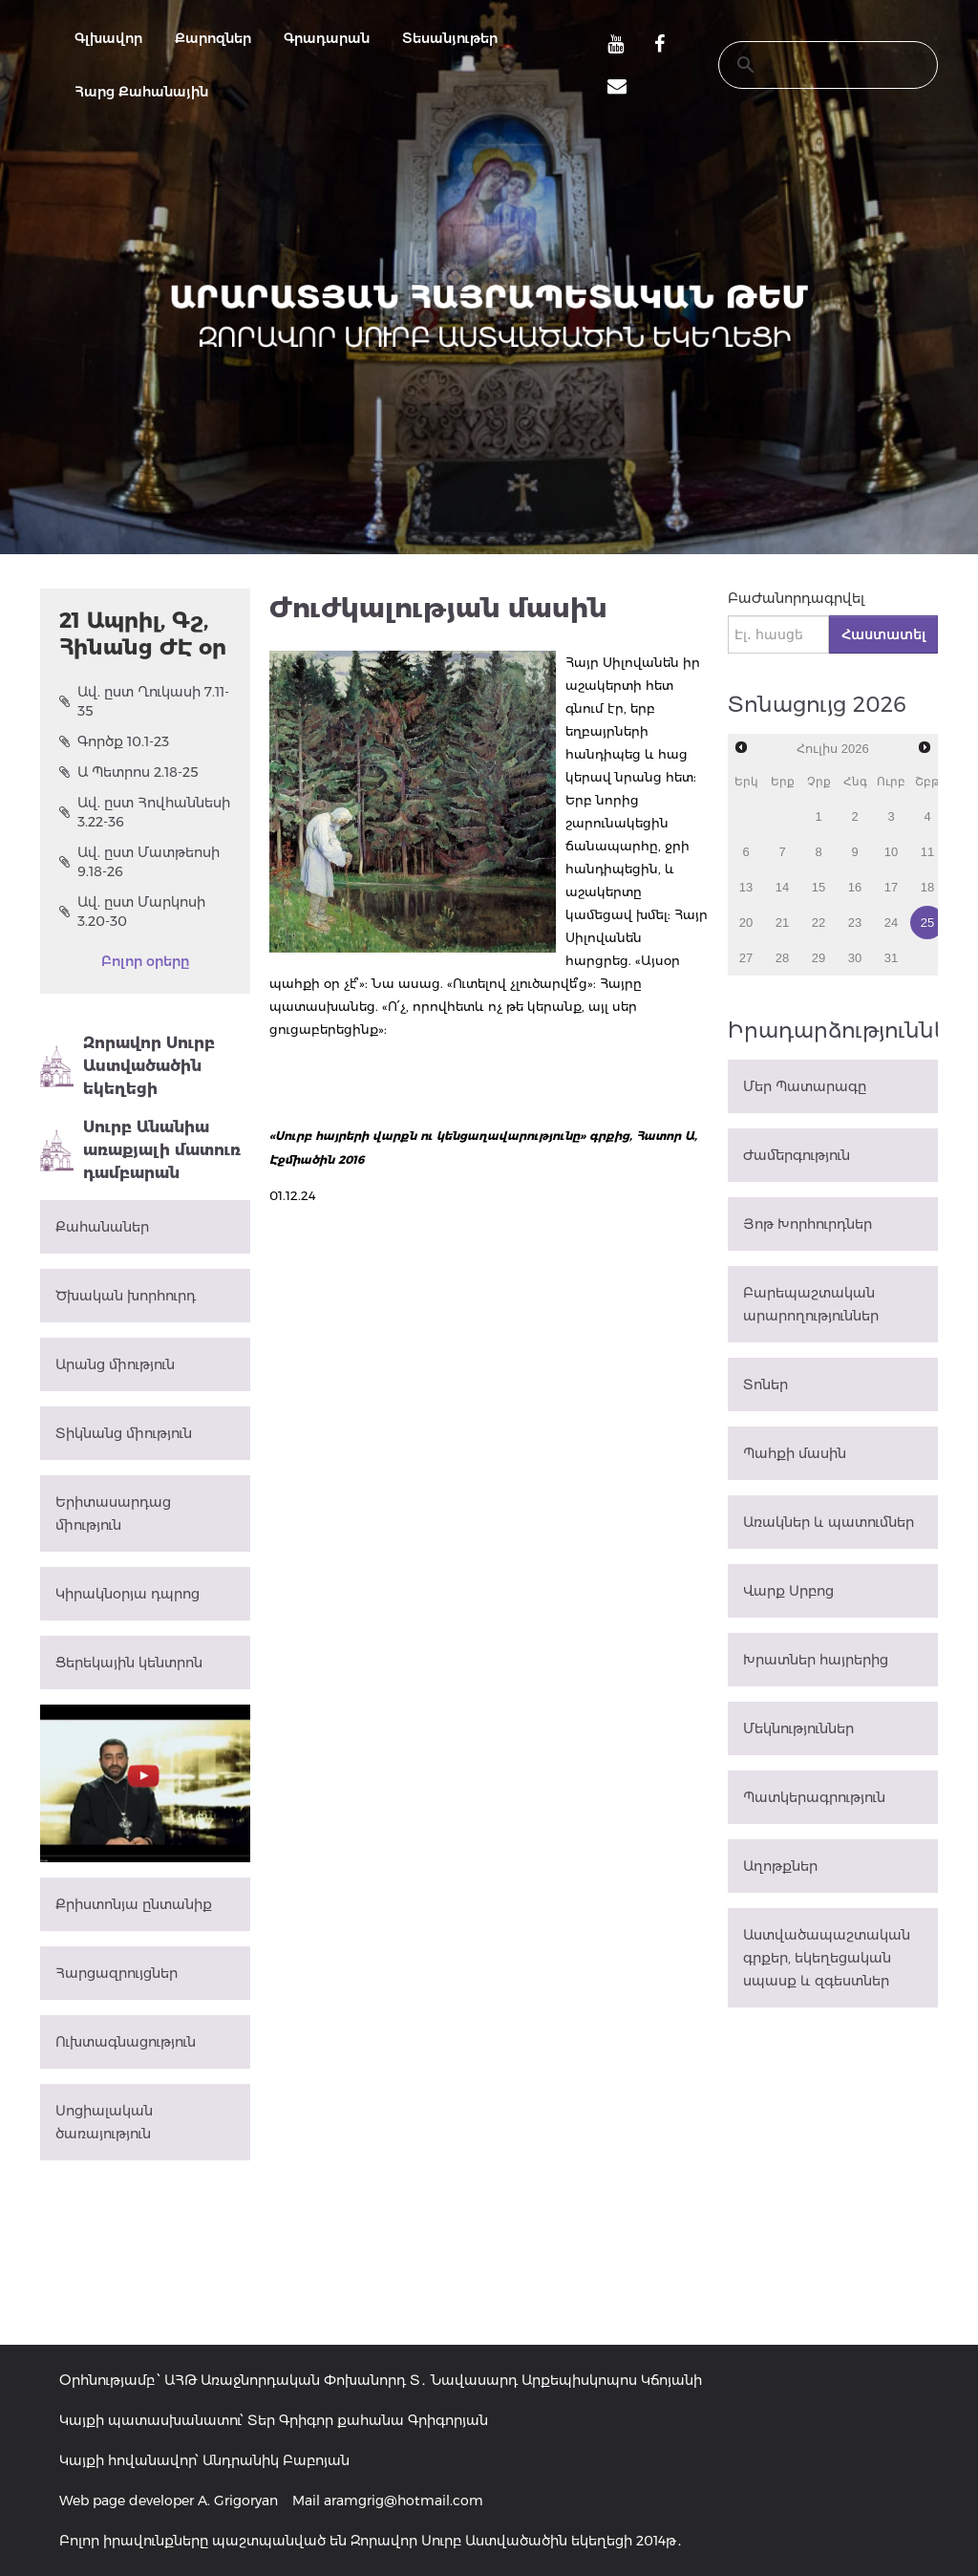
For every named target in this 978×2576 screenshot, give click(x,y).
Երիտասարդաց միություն (113, 1513)
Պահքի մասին (794, 1453)
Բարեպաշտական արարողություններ (811, 1304)
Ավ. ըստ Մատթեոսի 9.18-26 (139, 862)
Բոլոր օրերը (145, 961)
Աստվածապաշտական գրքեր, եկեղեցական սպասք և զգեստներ (826, 1957)
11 (927, 852)
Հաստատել (883, 634)
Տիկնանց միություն (123, 1433)
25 (927, 922)
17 (891, 887)
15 (818, 887)
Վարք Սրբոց (788, 1590)
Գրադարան (327, 38)
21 (782, 922)
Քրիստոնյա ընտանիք (133, 1904)
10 (891, 852)
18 (927, 887)
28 (782, 958)
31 (891, 958)
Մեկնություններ (798, 1728)
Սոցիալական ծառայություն (104, 2122)
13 (746, 887)
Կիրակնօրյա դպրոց (127, 1593)
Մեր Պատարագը (804, 1086)
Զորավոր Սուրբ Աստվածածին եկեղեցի (127, 1066)
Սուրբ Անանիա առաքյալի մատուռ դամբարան (140, 1150)
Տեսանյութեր (450, 38)
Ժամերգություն (796, 1155)
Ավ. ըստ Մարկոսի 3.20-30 (132, 911)
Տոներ (765, 1384)
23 (854, 922)
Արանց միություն (115, 1364)
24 (891, 922)
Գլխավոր (108, 38)
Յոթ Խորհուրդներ (807, 1224)
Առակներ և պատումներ (828, 1522)
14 (782, 887)
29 (818, 958)
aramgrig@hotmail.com (403, 2500)
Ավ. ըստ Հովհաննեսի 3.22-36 (144, 812)
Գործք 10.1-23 (114, 741)
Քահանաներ (102, 1226)
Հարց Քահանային (141, 91)
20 (746, 922)
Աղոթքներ (780, 1866)
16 (854, 887)
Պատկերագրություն (814, 1797)
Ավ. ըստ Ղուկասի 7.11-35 (144, 701)
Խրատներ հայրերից (815, 1659)
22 (818, 922)
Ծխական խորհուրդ (125, 1295)
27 (746, 958)
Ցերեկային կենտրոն (128, 1662)
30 (854, 958)
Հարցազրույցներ (116, 1973)
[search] (810, 65)
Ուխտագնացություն (125, 2041)
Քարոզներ (213, 38)
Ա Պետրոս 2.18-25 (129, 772)
